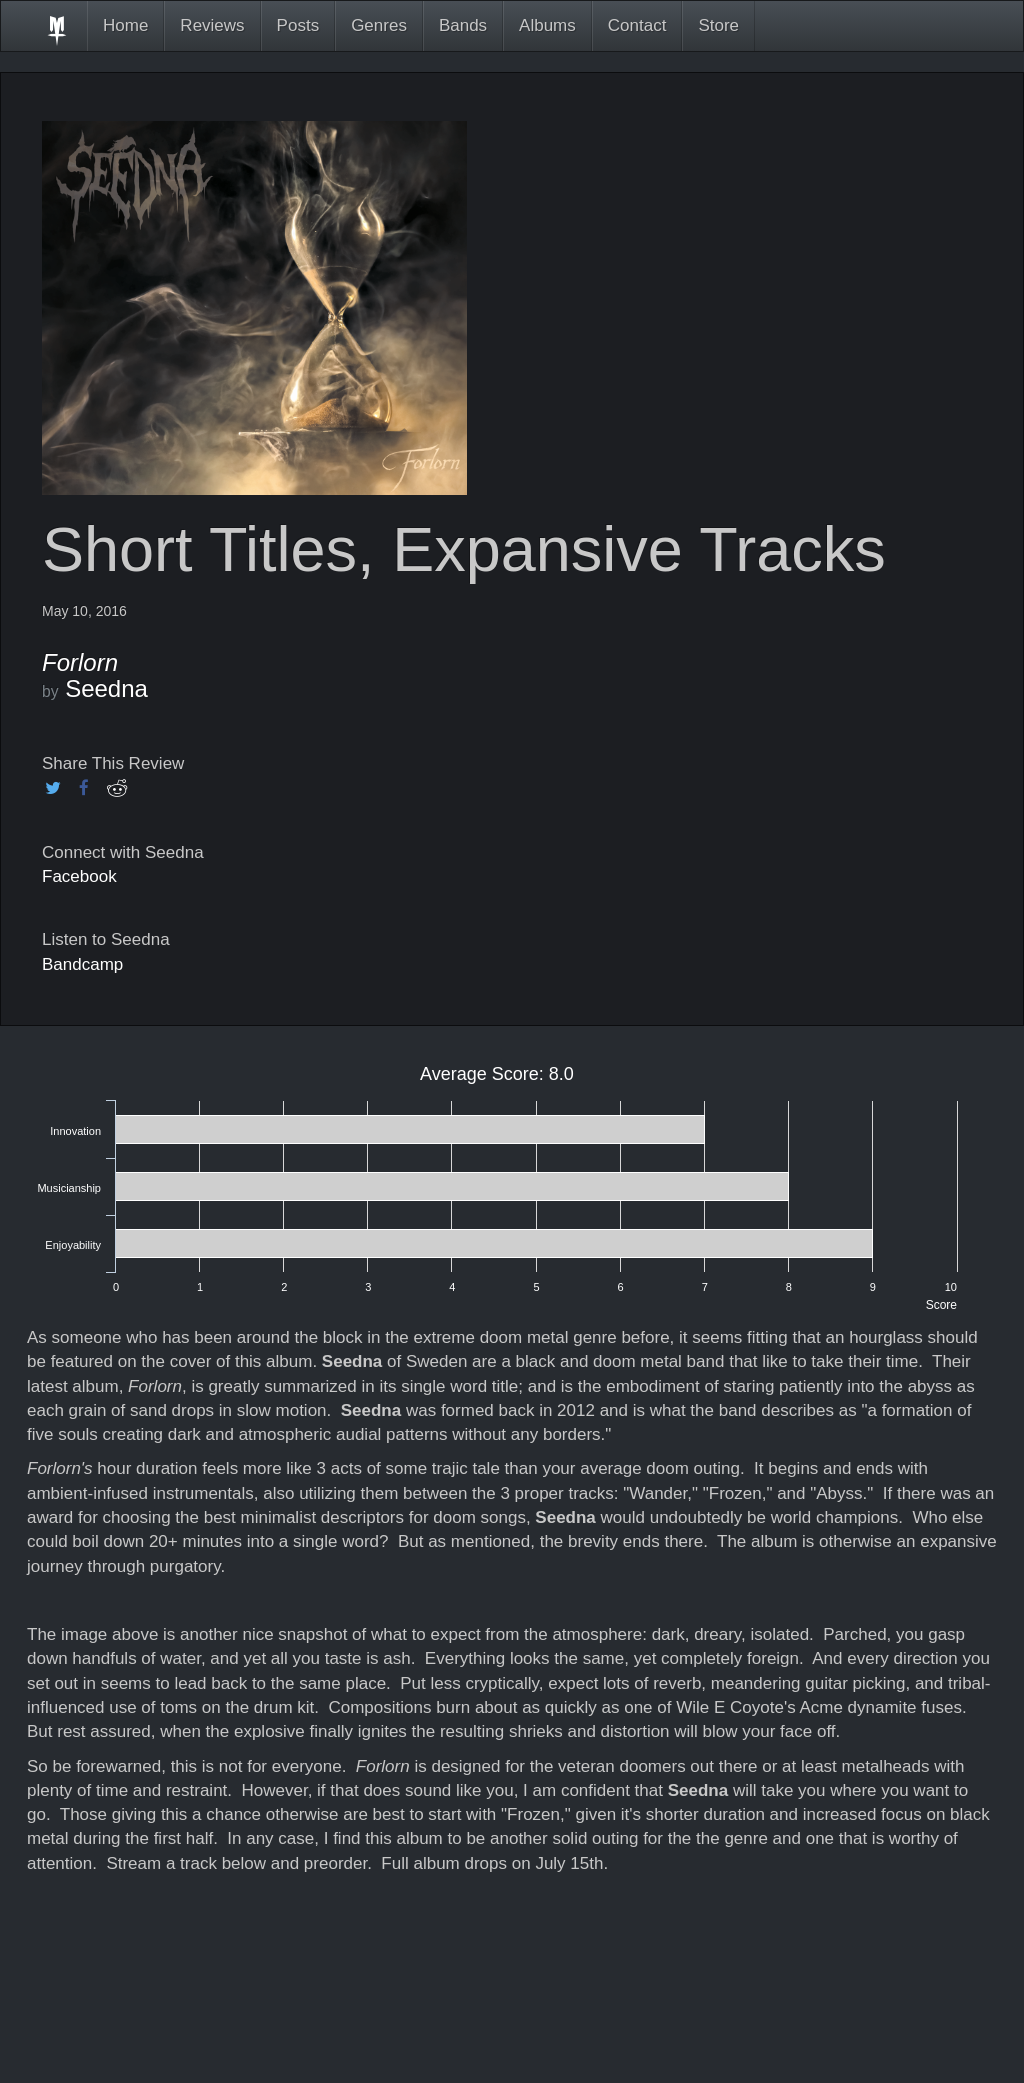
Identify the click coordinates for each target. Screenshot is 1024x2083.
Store (718, 25)
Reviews (212, 25)
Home (125, 25)
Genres (379, 25)
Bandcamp (82, 964)
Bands (463, 25)
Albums (547, 25)
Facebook (79, 876)
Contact (637, 25)
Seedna (106, 688)
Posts (298, 25)
